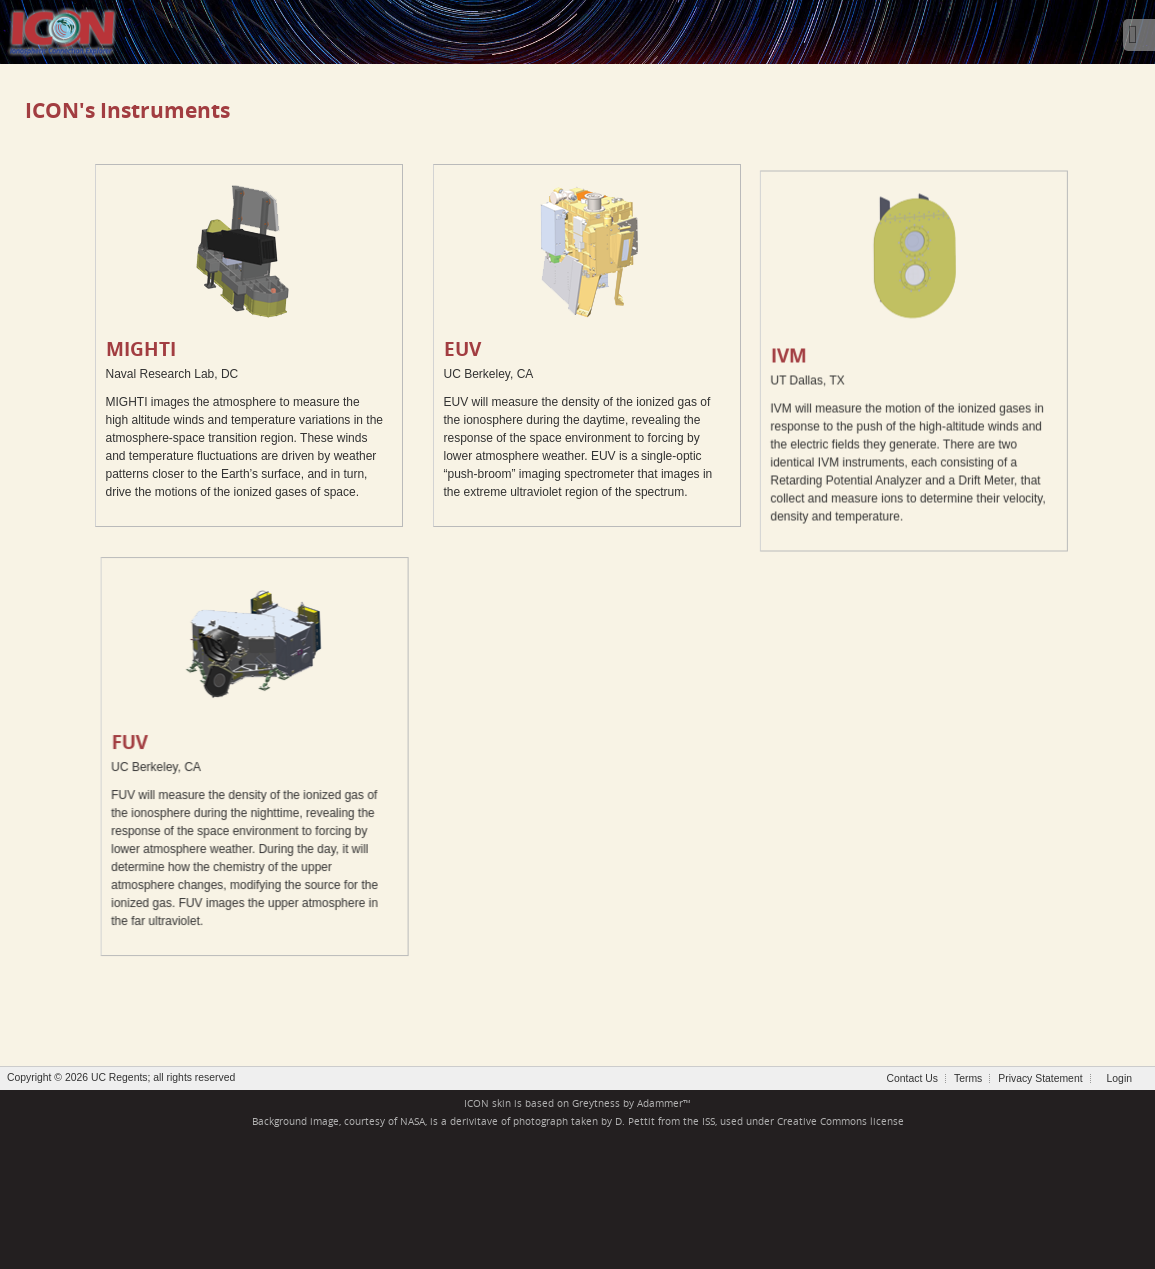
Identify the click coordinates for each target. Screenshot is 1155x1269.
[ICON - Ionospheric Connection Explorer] (62, 30)
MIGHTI (141, 348)
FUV (166, 741)
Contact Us (912, 1078)
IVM (714, 398)
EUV (462, 348)
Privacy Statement (1040, 1078)
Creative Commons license (840, 1121)
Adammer (660, 1103)
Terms (968, 1078)
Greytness (596, 1103)
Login (1119, 1078)
